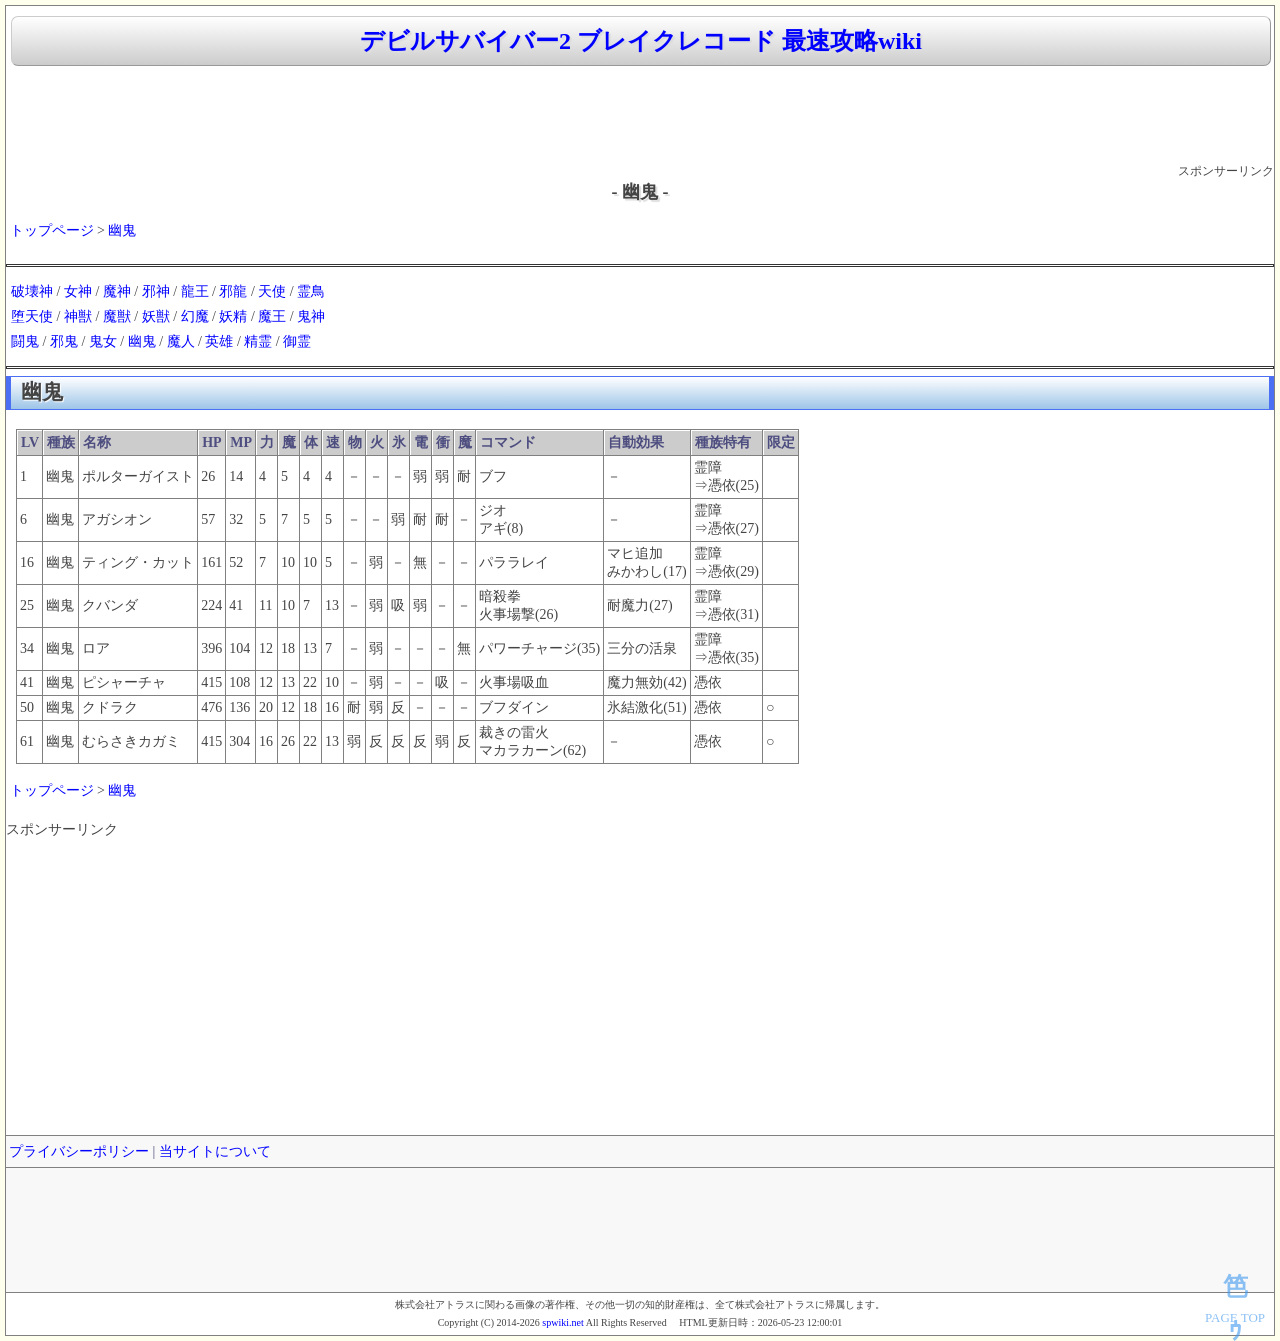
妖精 (233, 316)
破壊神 (32, 291)
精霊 (258, 341)
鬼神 (311, 316)
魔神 (117, 291)
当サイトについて (215, 1151)
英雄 (219, 341)
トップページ (52, 230)
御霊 (297, 341)
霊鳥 (311, 291)
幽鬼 (122, 230)
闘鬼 (25, 341)
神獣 (78, 316)
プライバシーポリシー (79, 1151)
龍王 (195, 291)
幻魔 (195, 316)
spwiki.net (562, 1322)
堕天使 (32, 316)
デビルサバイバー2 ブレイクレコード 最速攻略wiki (641, 41)
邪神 (156, 291)
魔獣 (117, 316)
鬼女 (103, 341)
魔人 (181, 341)
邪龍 (233, 291)
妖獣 (156, 316)
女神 (78, 291)
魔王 (272, 316)
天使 (272, 291)
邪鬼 (64, 341)
